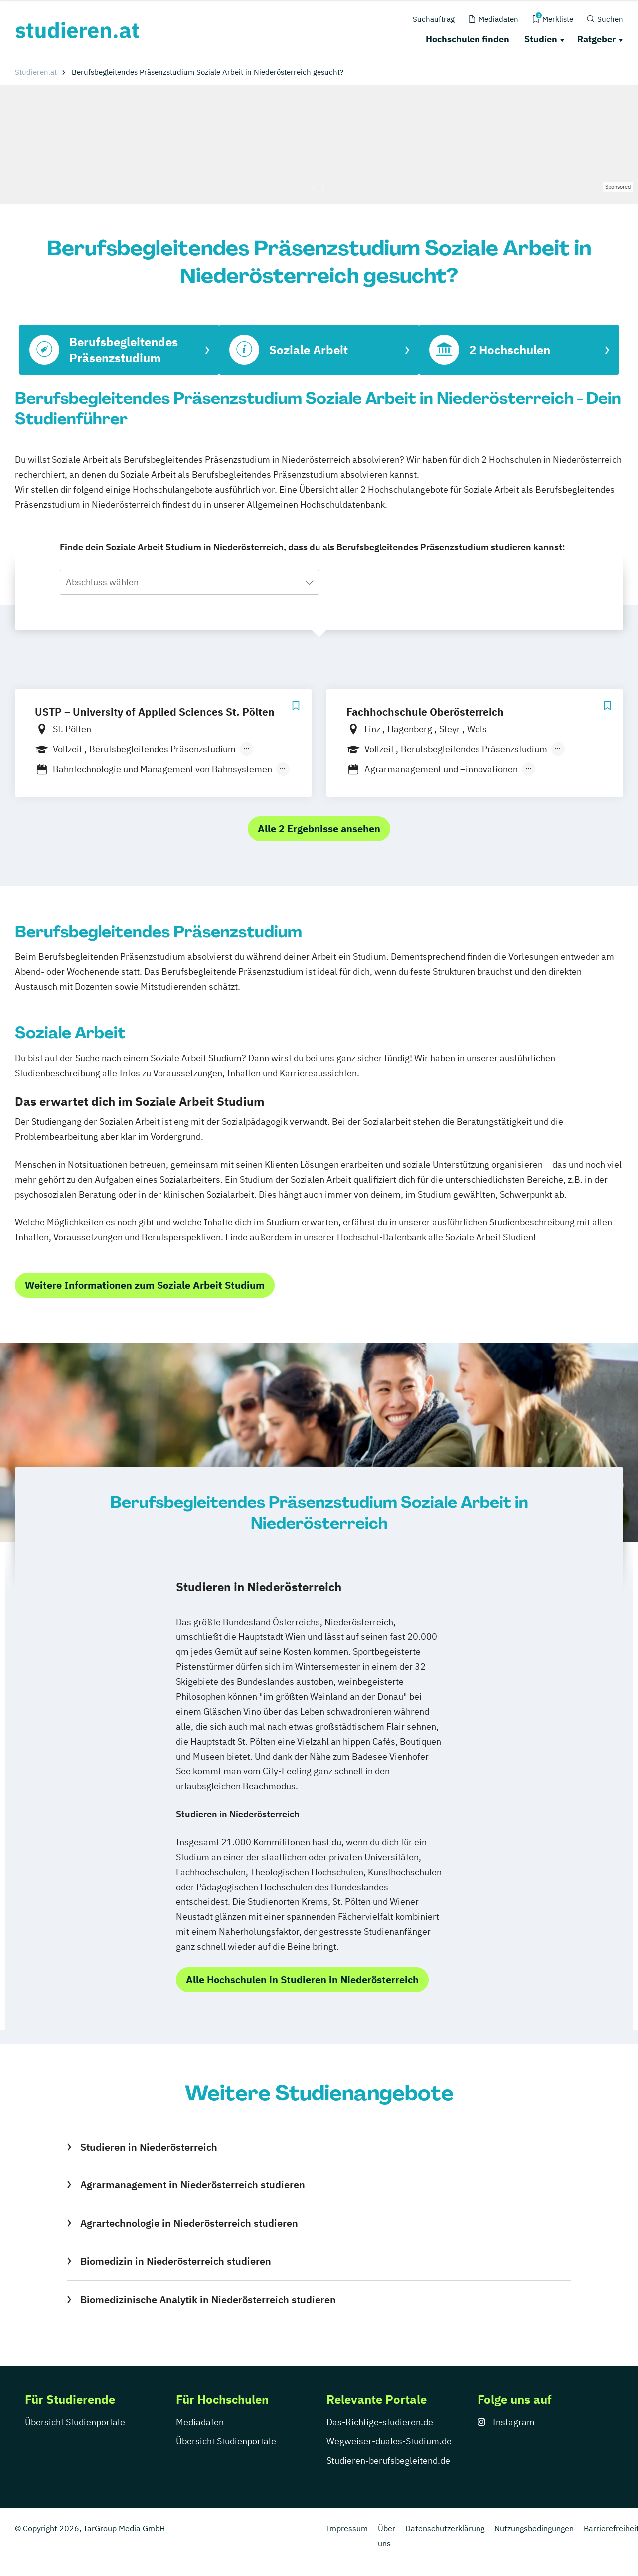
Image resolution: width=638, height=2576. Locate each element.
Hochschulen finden (467, 39)
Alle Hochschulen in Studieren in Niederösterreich (302, 1979)
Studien (540, 39)
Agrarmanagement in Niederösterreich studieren (192, 2184)
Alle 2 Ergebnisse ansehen (319, 828)
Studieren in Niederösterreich (148, 2147)
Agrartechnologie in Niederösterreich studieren (189, 2223)
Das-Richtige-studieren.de (379, 2422)
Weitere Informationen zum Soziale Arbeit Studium (145, 1285)
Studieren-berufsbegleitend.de (388, 2460)
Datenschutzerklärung (444, 2528)
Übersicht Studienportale (75, 2422)
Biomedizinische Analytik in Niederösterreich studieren (208, 2299)
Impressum (347, 2528)
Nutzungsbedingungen (534, 2528)
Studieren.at (36, 72)
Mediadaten (200, 2422)
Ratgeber (596, 39)
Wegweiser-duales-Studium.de (389, 2441)
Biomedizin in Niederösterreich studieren (175, 2261)
